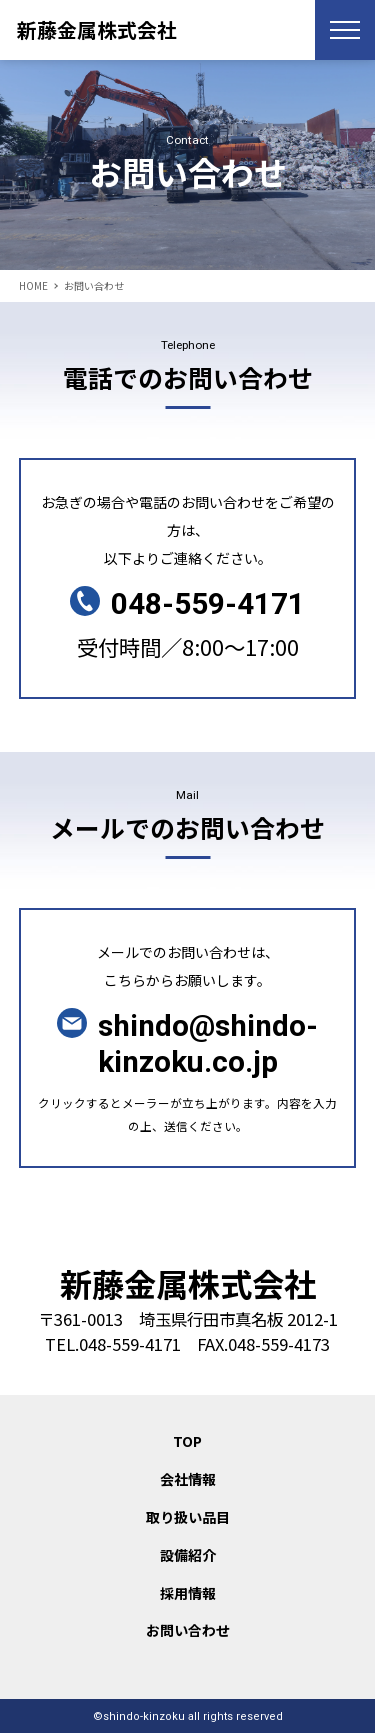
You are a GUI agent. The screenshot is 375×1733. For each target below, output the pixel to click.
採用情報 (188, 1593)
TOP (187, 1441)
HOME (33, 285)
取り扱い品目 (188, 1517)
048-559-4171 (208, 605)
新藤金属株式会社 (97, 29)
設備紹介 (188, 1555)
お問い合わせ (188, 1630)
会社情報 (188, 1479)
